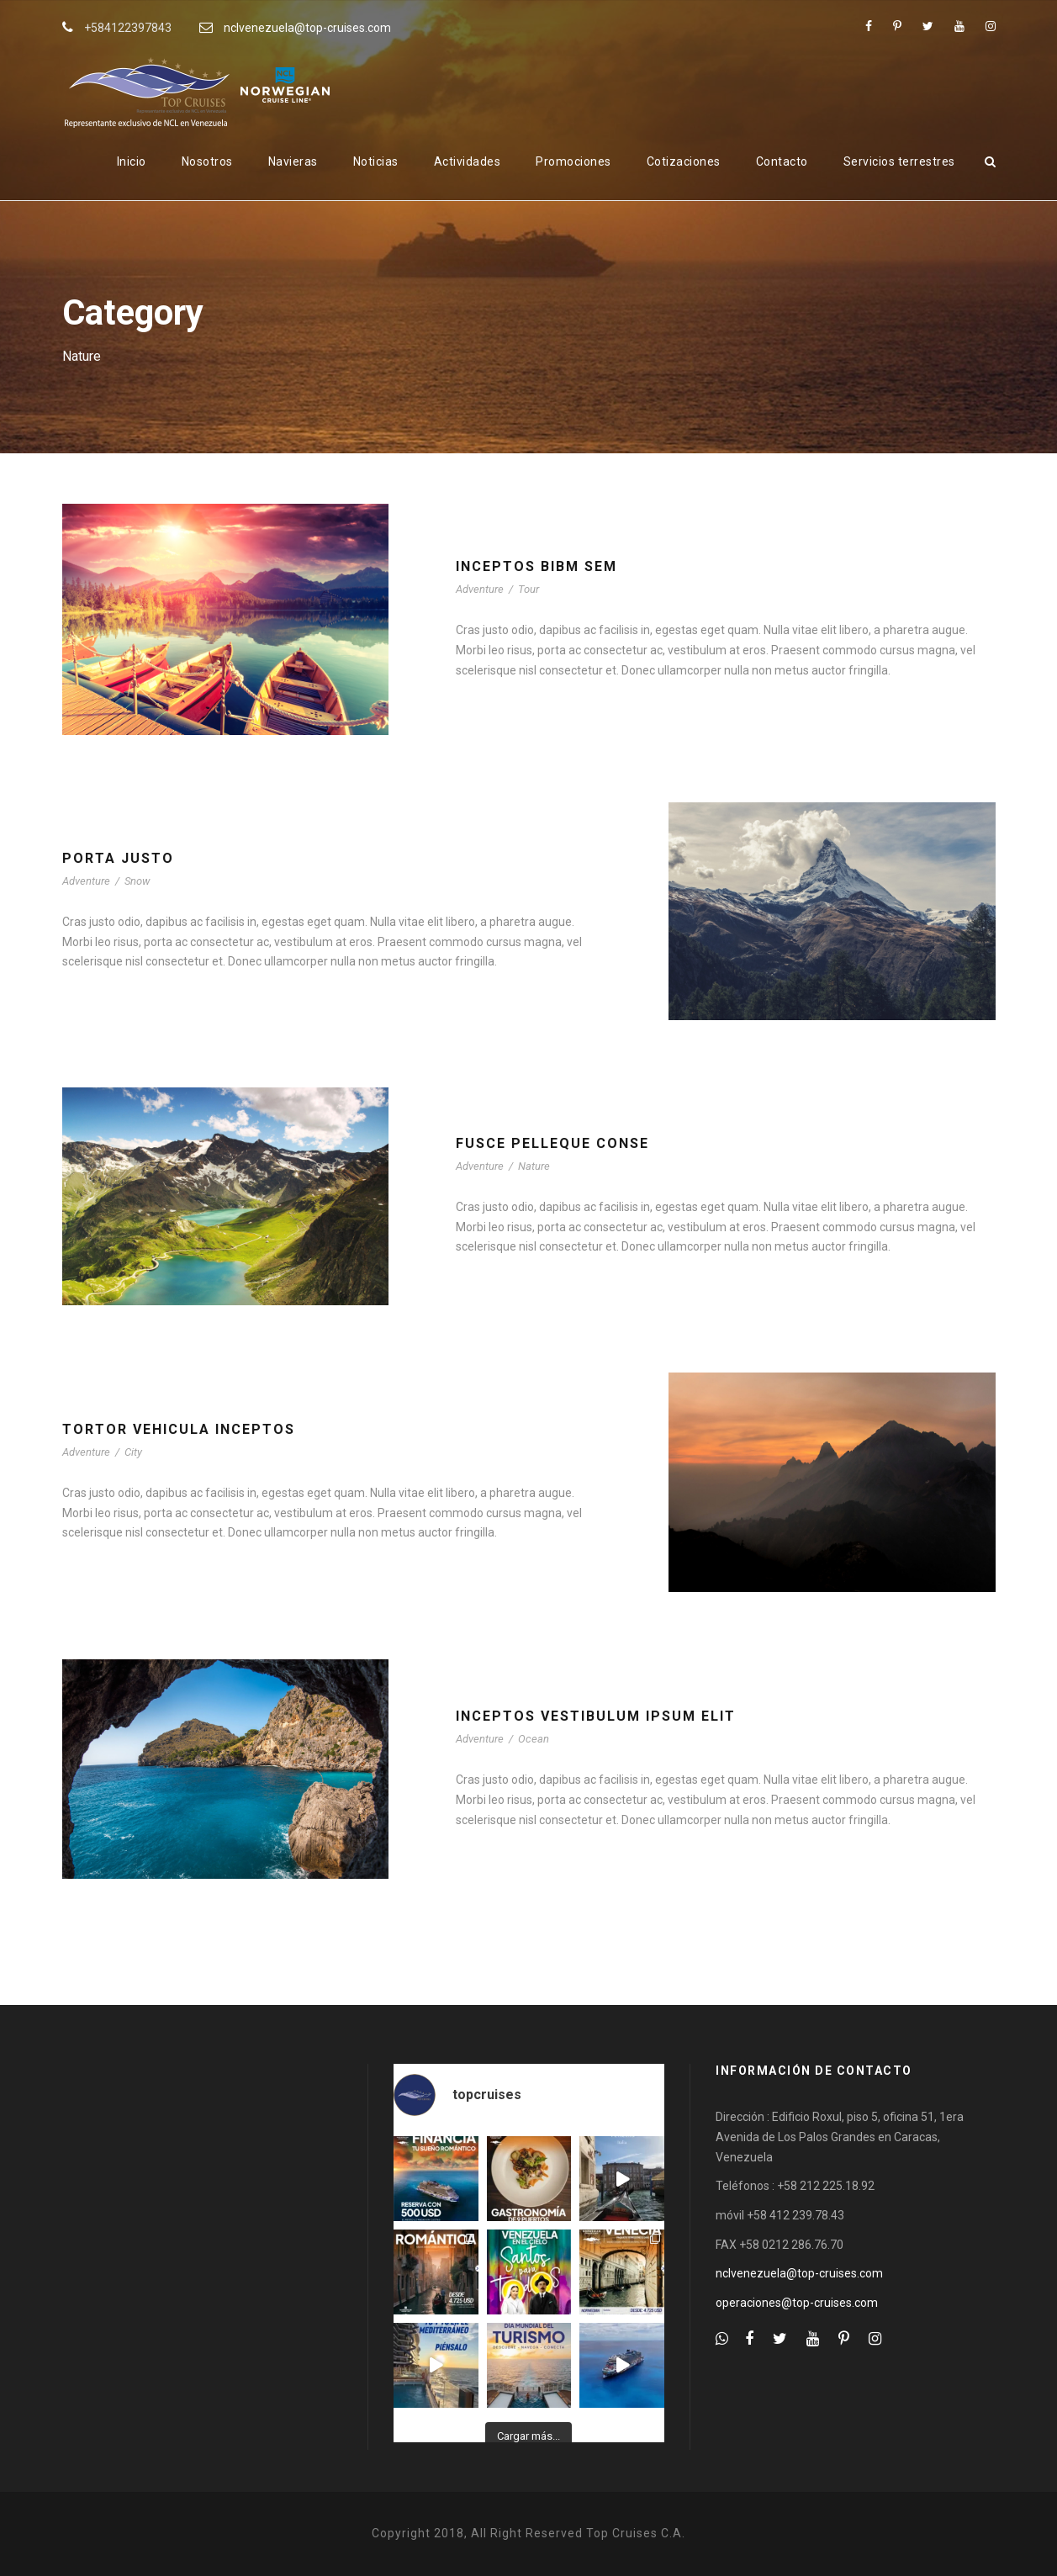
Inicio (131, 161)
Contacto (782, 161)
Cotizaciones (684, 161)
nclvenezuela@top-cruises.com (307, 27)
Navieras (293, 161)
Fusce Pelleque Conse (552, 1143)
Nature (534, 1166)
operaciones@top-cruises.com (797, 2302)
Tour (528, 589)
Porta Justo (118, 858)
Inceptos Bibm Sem (536, 566)
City (133, 1452)
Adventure (480, 589)
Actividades (467, 161)
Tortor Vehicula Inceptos (178, 1429)
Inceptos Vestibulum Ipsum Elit (596, 1716)
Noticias (376, 161)
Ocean (533, 1738)
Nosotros (207, 161)
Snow (137, 881)
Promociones (573, 161)
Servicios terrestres (899, 161)
